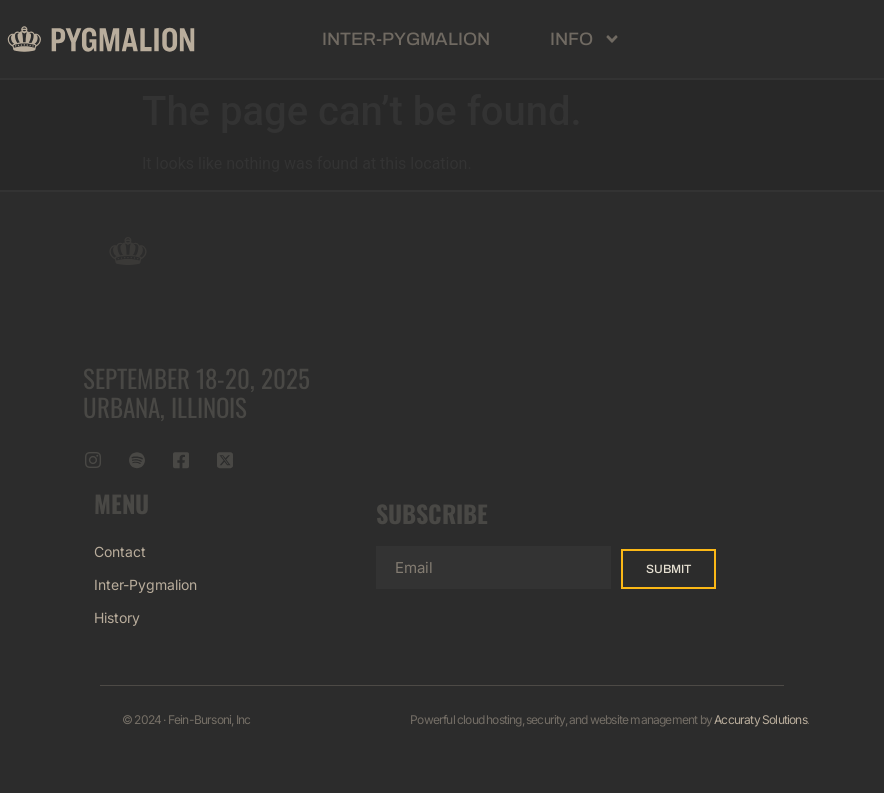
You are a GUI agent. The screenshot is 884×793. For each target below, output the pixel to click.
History (117, 617)
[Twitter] (225, 461)
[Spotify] (137, 461)
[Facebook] (181, 461)
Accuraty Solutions (760, 719)
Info (585, 39)
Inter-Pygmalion (406, 39)
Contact (120, 551)
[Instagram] (93, 461)
